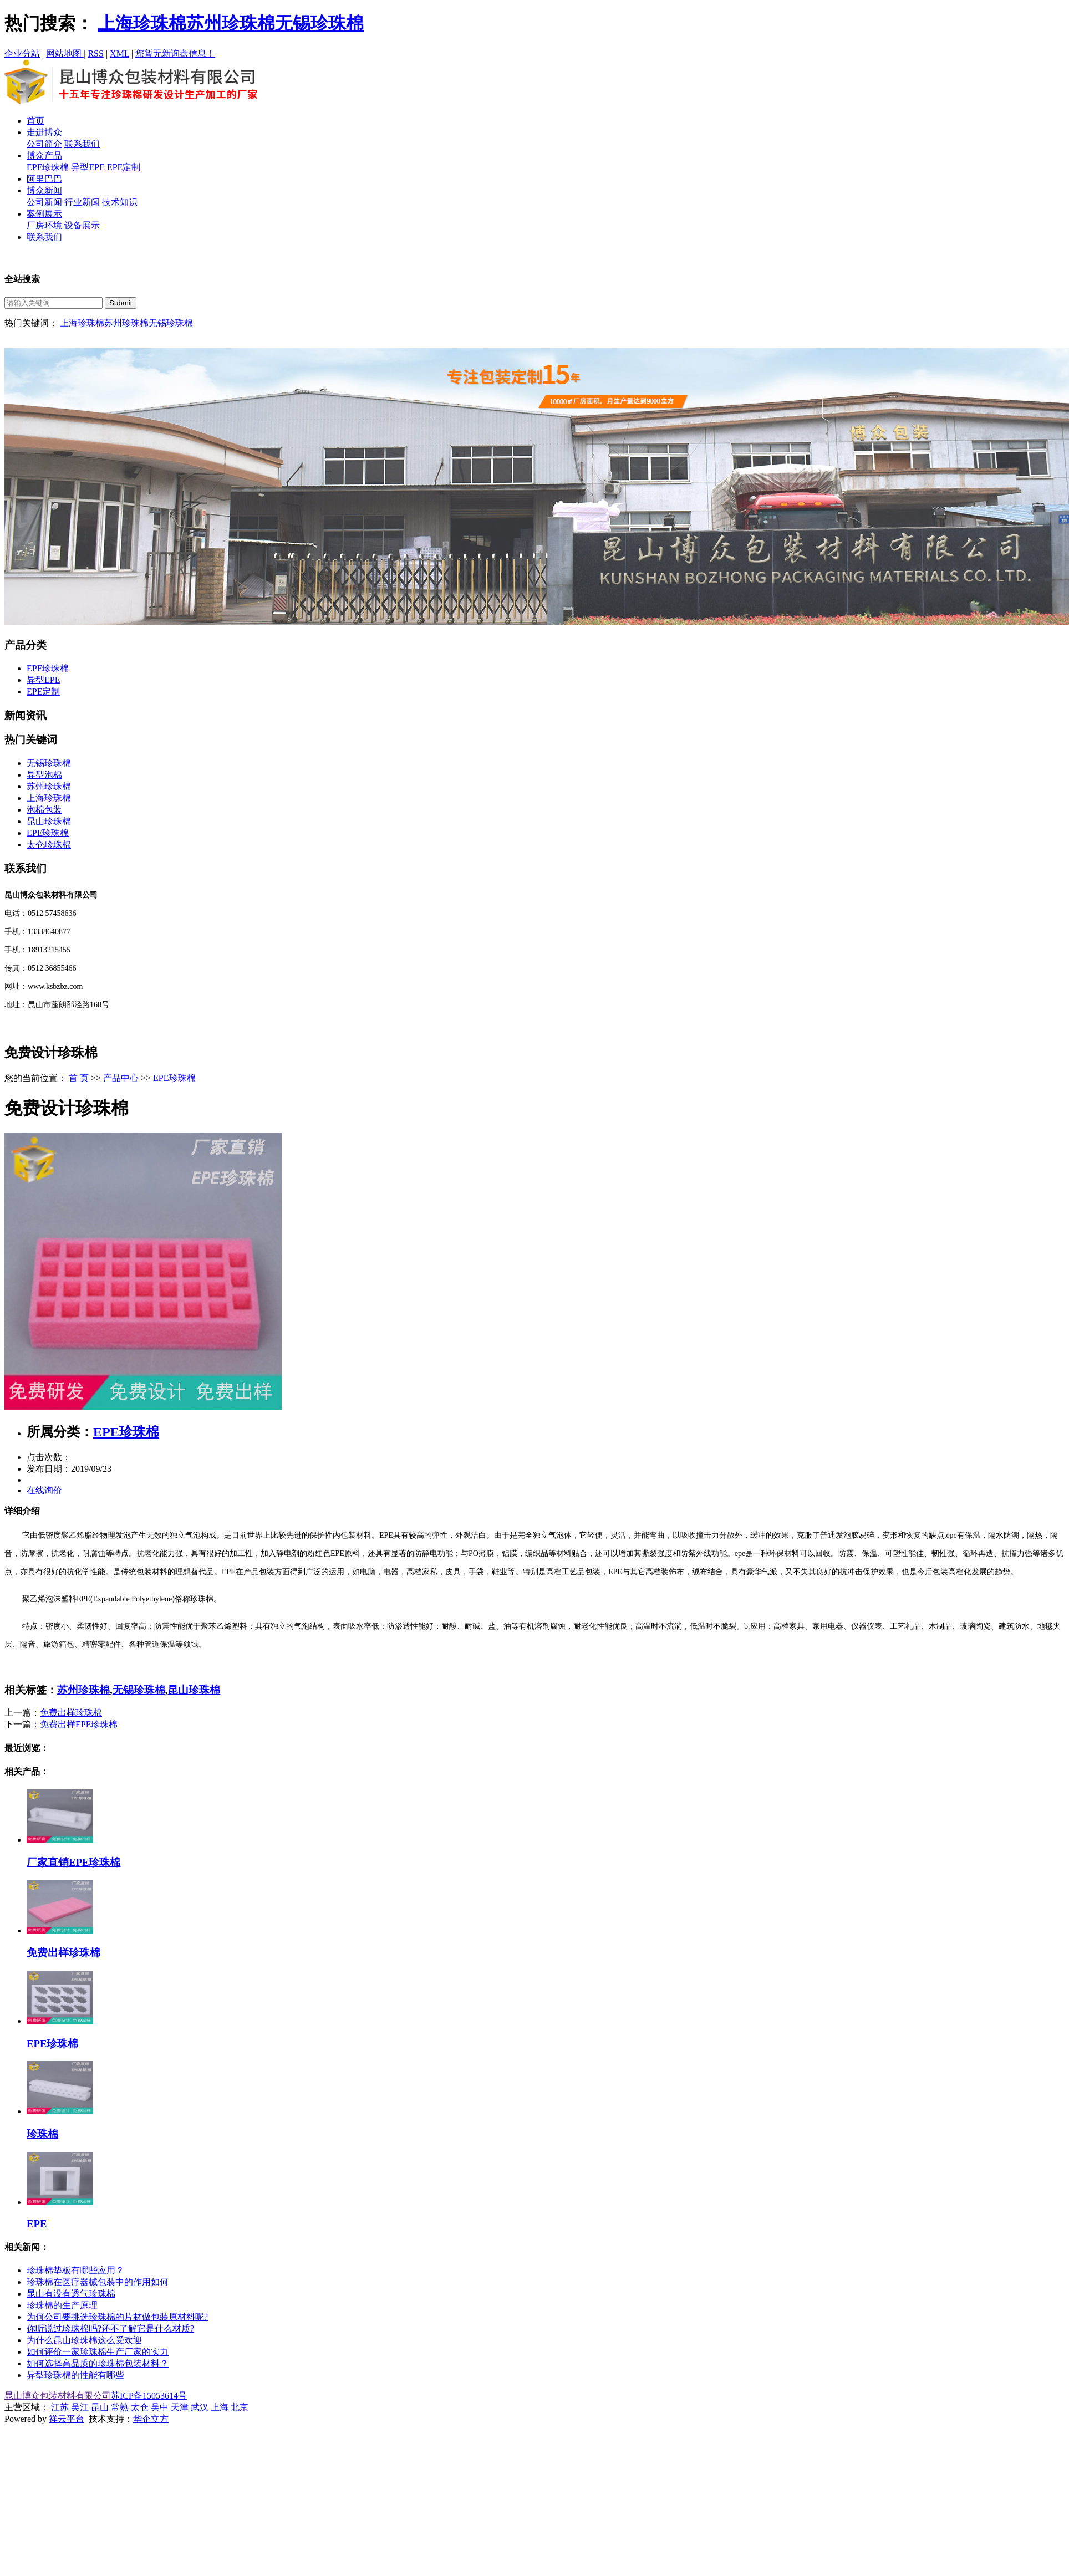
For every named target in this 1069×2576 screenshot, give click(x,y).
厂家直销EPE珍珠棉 (73, 1862)
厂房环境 (45, 225)
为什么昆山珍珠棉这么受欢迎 (84, 2340)
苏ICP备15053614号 (149, 2395)
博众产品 (44, 155)
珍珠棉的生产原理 (62, 2305)
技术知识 (120, 202)
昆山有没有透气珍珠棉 (71, 2293)
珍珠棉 (42, 2134)
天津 (180, 2407)
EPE (37, 2224)
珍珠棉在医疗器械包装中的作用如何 (98, 2282)
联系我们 (82, 144)
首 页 (79, 1078)
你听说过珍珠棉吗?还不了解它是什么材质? (110, 2328)
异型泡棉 (44, 774)
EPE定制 (123, 167)
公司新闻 (45, 202)
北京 (239, 2407)
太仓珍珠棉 (49, 844)
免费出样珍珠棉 (71, 1712)
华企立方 (151, 2419)
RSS (95, 53)
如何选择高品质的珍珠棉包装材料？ (98, 2363)
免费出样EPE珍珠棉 (79, 1724)
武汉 (199, 2407)
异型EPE (87, 167)
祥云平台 (66, 2419)
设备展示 (82, 225)
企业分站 (22, 53)
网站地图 (65, 53)
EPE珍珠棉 (48, 167)
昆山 (100, 2407)
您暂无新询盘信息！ (175, 53)
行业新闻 (83, 202)
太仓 (140, 2407)
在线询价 (44, 1490)
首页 (35, 120)
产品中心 (121, 1078)
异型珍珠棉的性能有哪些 (75, 2375)
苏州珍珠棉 (230, 23)
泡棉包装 (44, 809)
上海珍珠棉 (142, 23)
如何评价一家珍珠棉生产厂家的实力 (98, 2351)
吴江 (80, 2407)
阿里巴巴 (44, 178)
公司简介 (44, 144)
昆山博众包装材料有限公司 (57, 2395)
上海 (219, 2407)
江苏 (60, 2407)
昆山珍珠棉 (49, 821)
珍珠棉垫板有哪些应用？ (75, 2270)
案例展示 (44, 213)
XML (119, 53)
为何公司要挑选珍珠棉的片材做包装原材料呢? (117, 2317)
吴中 (160, 2407)
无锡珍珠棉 (319, 23)
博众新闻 (44, 190)
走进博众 (44, 132)
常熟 (120, 2407)
